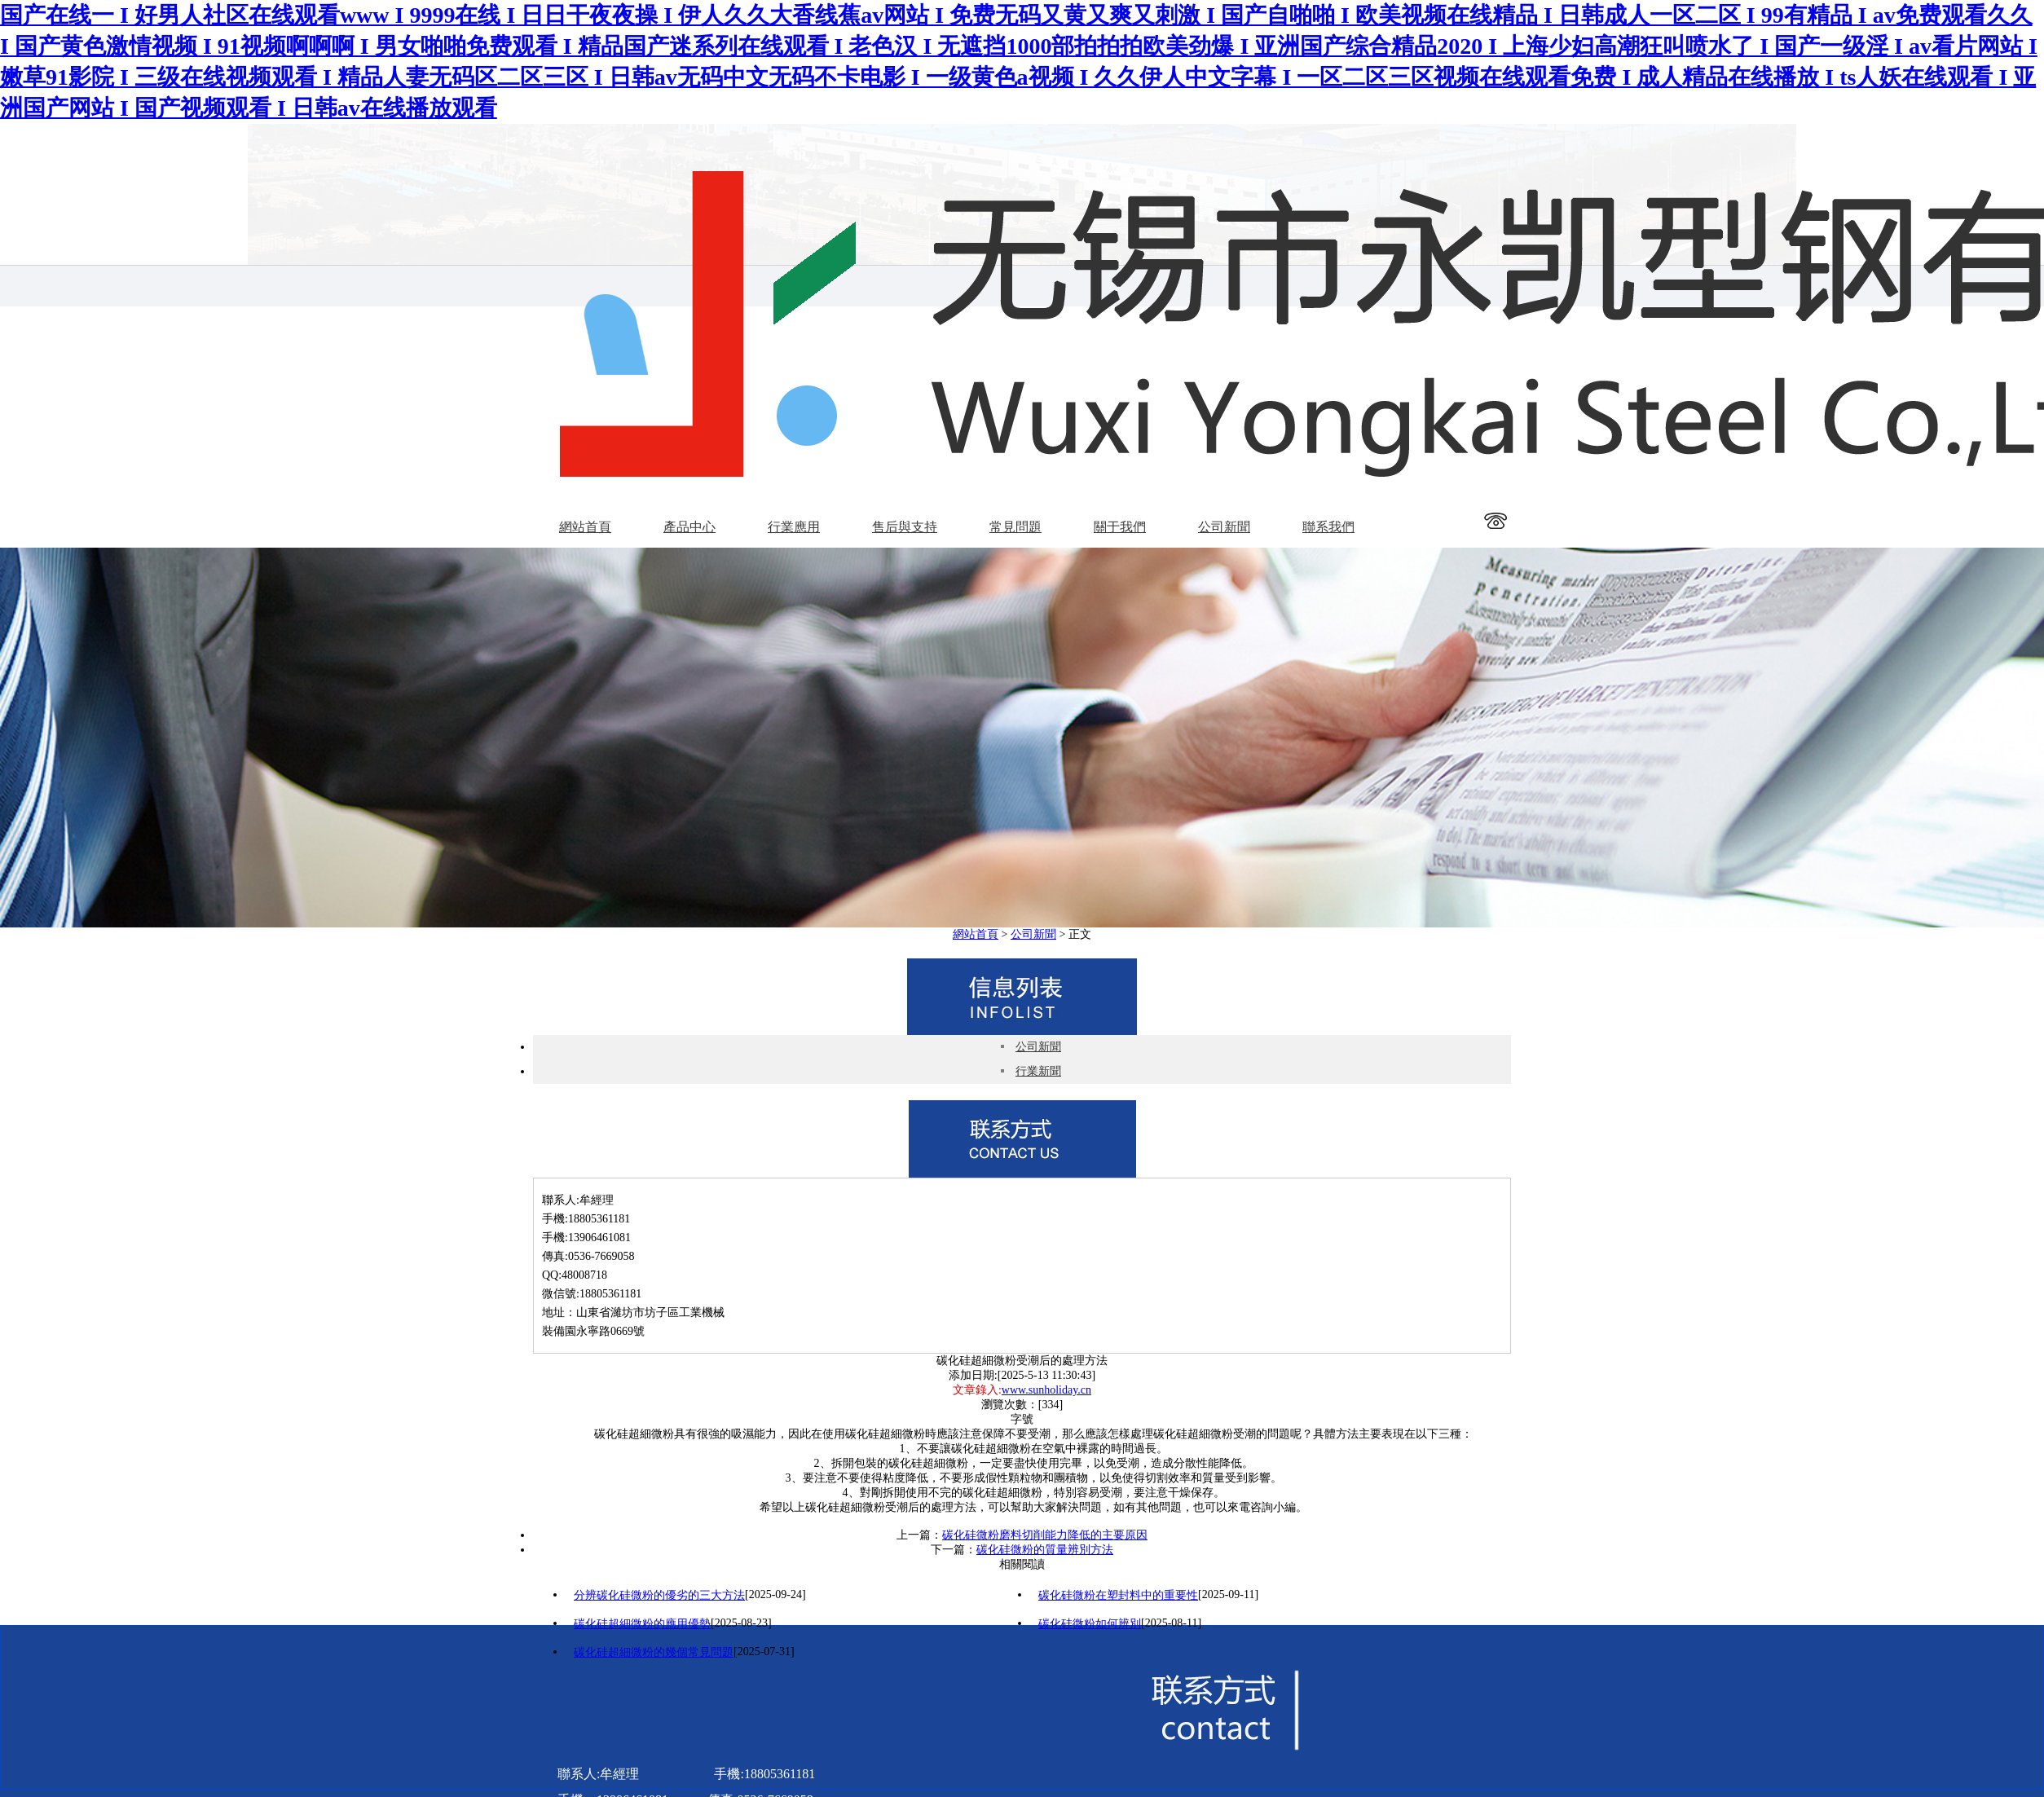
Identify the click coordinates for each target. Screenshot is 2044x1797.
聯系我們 (1328, 527)
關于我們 (1120, 527)
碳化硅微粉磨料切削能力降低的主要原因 (1045, 1535)
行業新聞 (1038, 1071)
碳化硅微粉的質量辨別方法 (1044, 1550)
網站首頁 (585, 527)
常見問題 (1015, 527)
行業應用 (794, 527)
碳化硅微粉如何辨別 (1089, 1624)
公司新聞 (1224, 527)
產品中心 (689, 527)
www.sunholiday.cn (1046, 1390)
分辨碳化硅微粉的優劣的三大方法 (659, 1595)
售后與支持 (904, 527)
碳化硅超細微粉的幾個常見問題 (653, 1652)
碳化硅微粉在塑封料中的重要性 (1118, 1595)
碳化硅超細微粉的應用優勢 (642, 1624)
